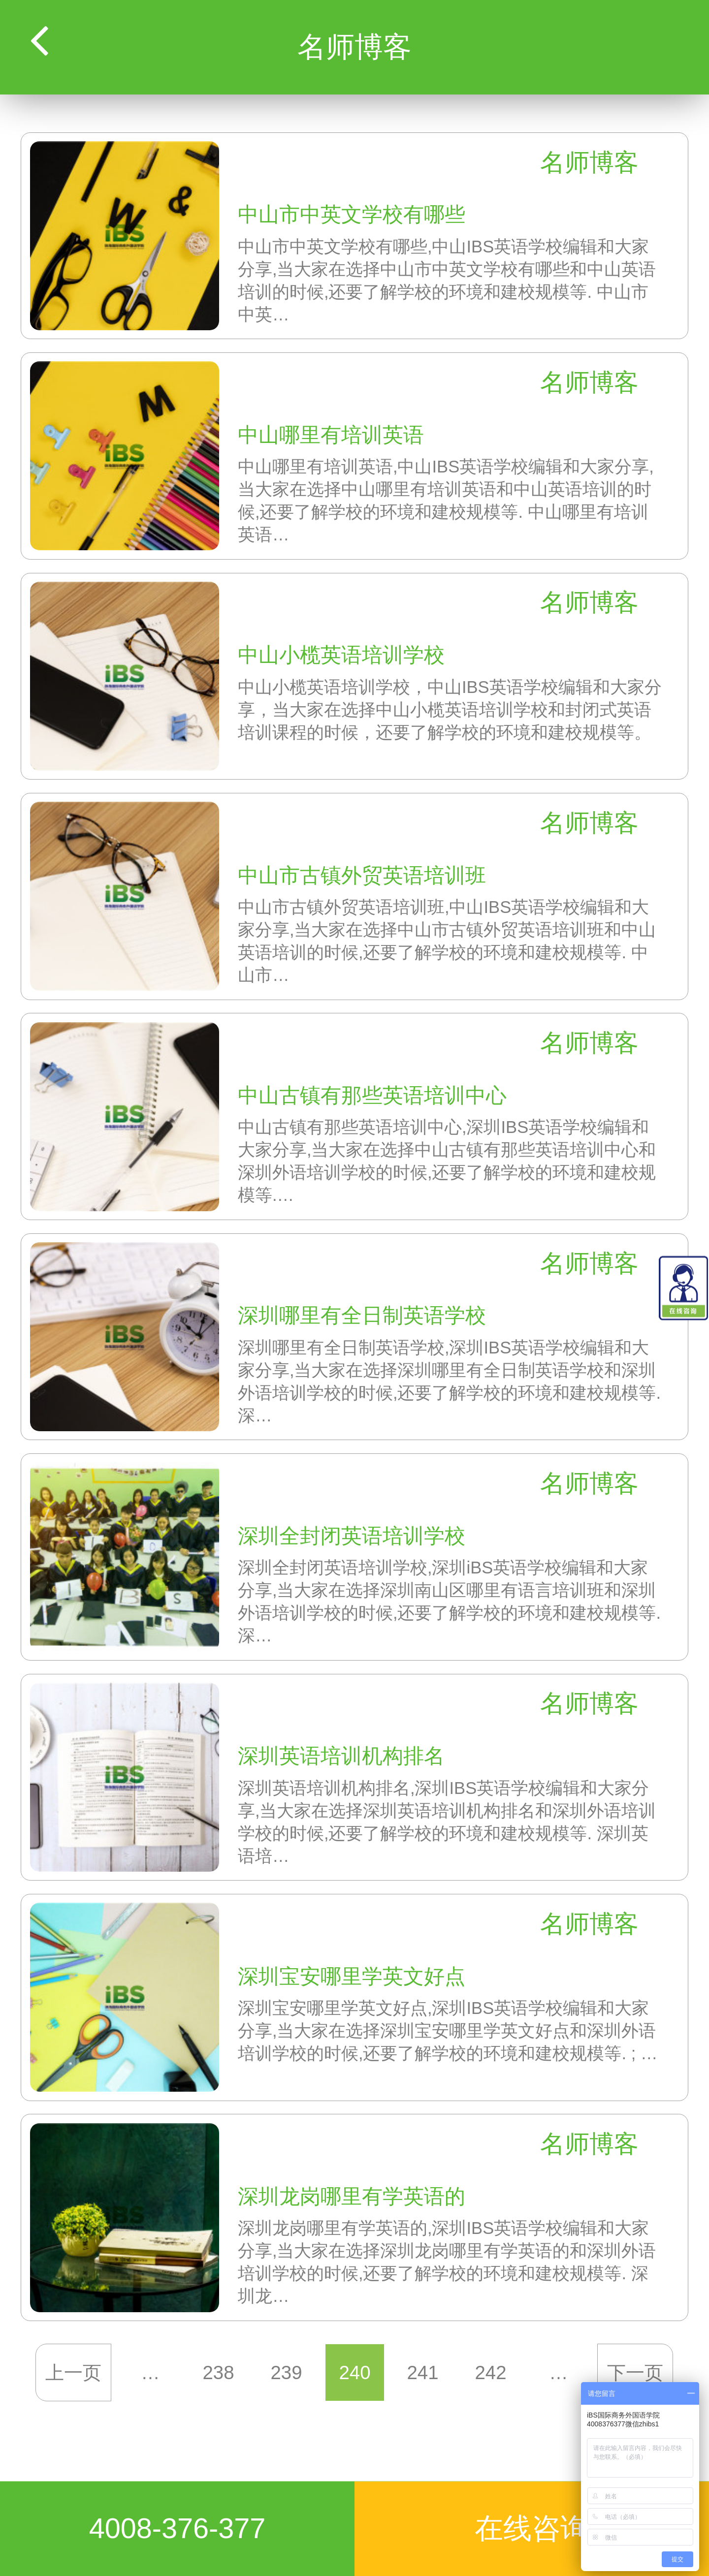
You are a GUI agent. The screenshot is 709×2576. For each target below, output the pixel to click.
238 (218, 2372)
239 (286, 2372)
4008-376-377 (177, 2528)
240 (354, 2372)
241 (422, 2372)
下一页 (635, 2372)
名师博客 (589, 162)
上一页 (74, 2372)
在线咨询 (532, 2528)
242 (490, 2372)
